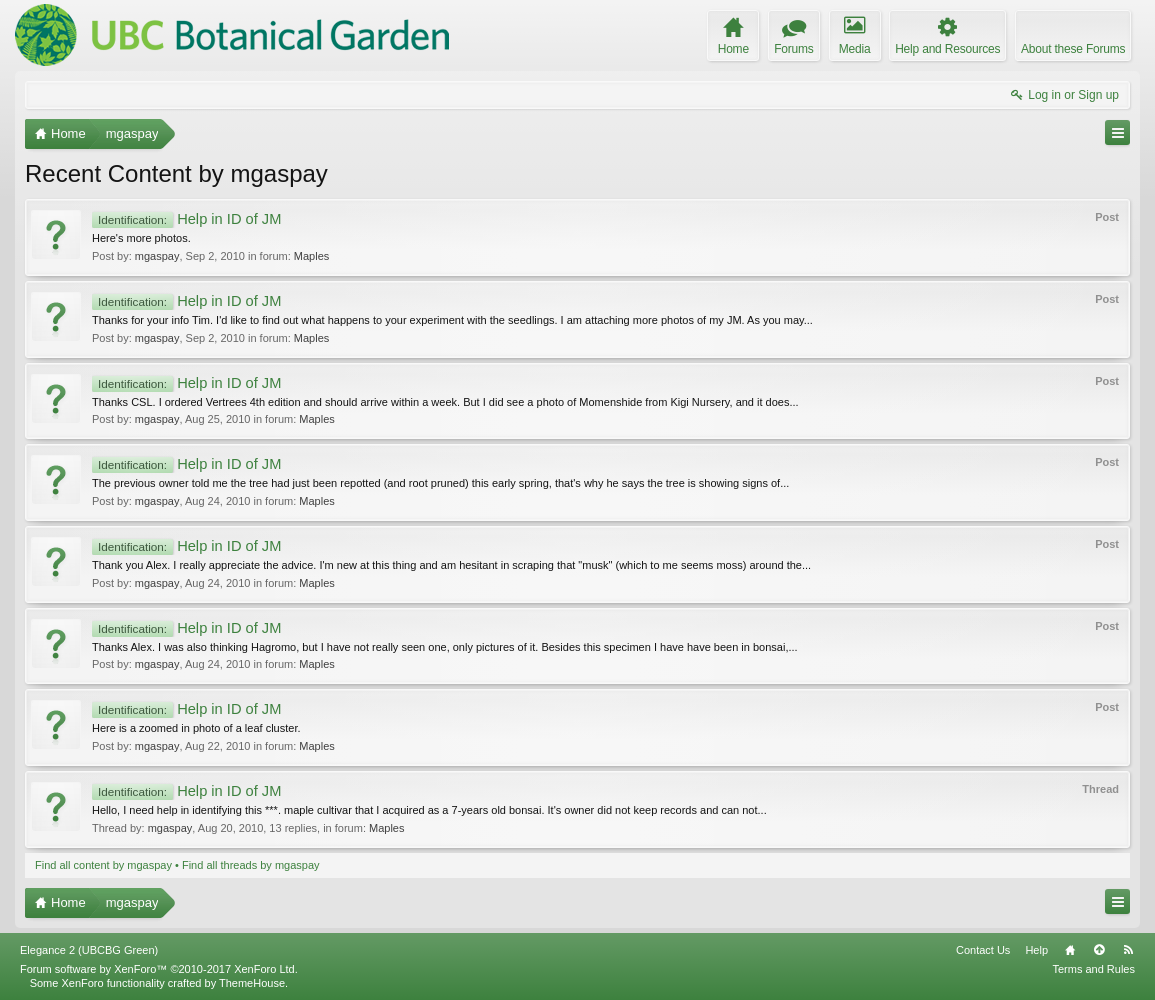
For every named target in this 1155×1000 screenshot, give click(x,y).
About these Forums (1073, 49)
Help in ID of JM (186, 219)
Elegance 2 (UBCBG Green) (89, 950)
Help (1036, 950)
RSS (1128, 950)
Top (1099, 950)
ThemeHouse (252, 983)
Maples (311, 256)
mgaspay (157, 256)
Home (1070, 950)
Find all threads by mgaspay (251, 865)
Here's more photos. (141, 238)
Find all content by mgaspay (103, 865)
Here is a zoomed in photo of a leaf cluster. (196, 728)
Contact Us (983, 950)
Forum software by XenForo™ (159, 969)
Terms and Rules (1093, 969)
